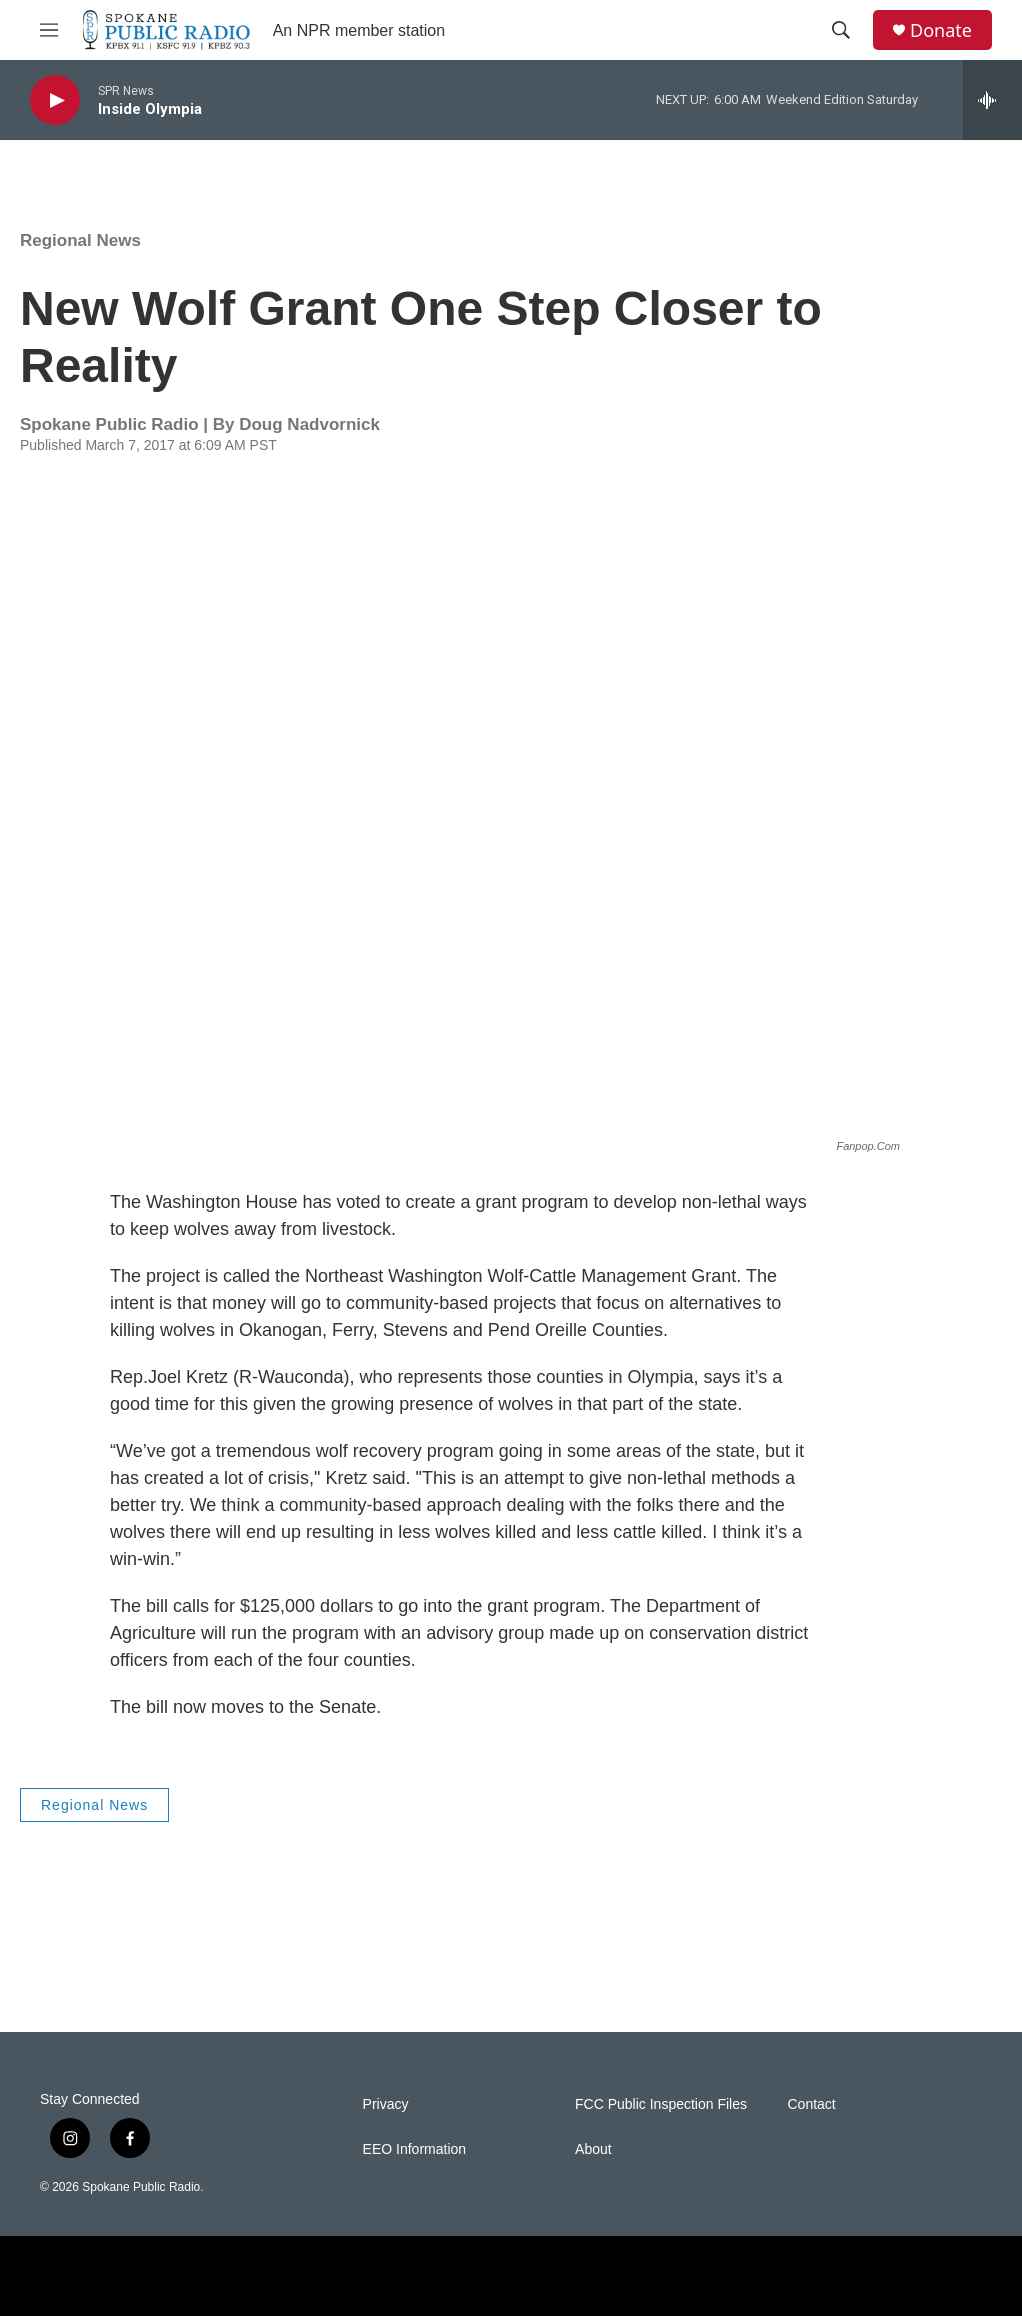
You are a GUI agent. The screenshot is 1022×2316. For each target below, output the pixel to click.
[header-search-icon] (841, 30)
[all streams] (992, 100)
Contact (812, 2104)
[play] (55, 100)
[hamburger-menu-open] (49, 30)
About (593, 2149)
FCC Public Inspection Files (661, 2104)
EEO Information (415, 2149)
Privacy (386, 2104)
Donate (941, 30)
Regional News (80, 240)
